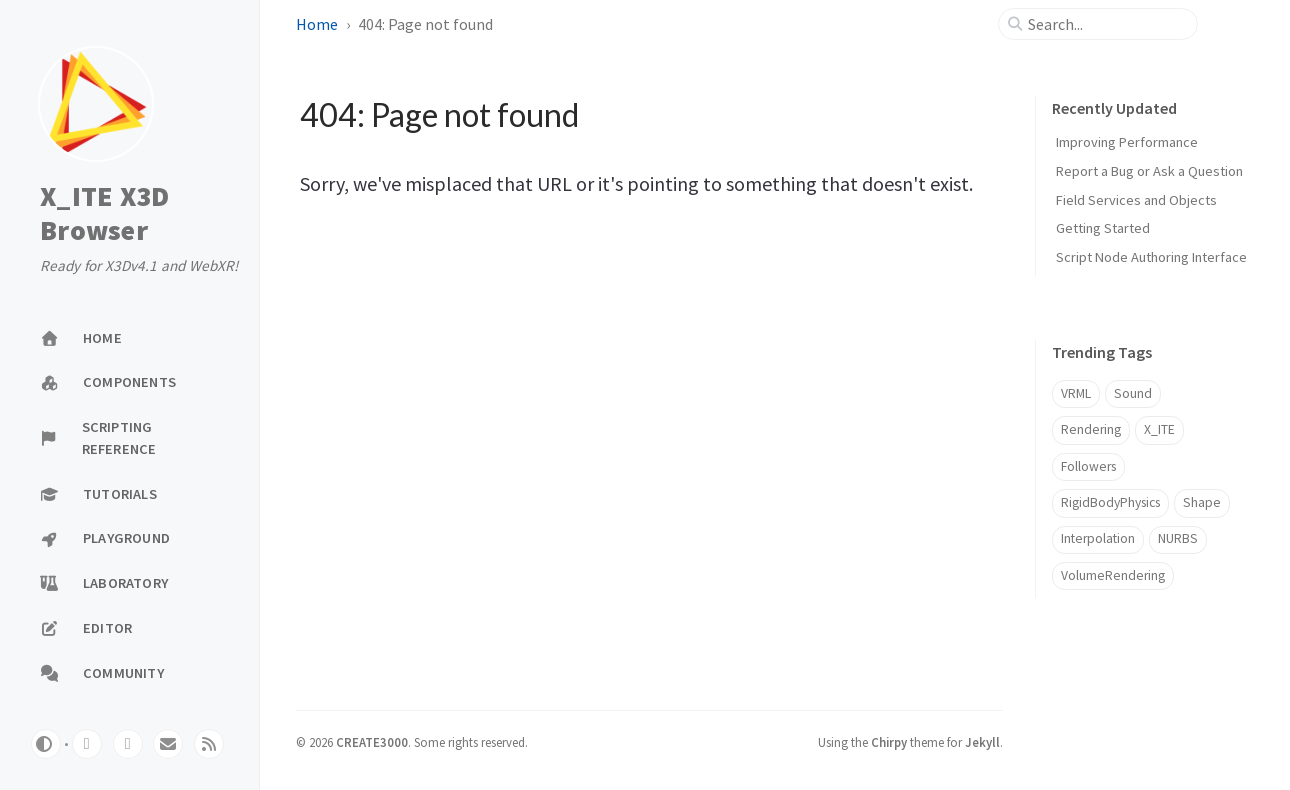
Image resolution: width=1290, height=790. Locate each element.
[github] (87, 744)
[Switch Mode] (46, 744)
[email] (168, 744)
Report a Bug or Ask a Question (1149, 171)
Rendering (1091, 429)
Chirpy (889, 742)
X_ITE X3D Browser (104, 213)
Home (317, 24)
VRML (1076, 393)
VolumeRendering (1113, 575)
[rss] (209, 744)
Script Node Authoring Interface (1151, 257)
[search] (1106, 24)
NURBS (1178, 538)
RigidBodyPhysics (1110, 502)
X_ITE (1159, 429)
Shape (1202, 502)
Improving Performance (1127, 142)
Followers (1088, 466)
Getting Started (1103, 228)
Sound (1133, 393)
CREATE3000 (372, 742)
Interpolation (1098, 538)
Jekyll (982, 742)
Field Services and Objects (1136, 200)
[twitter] (128, 744)
